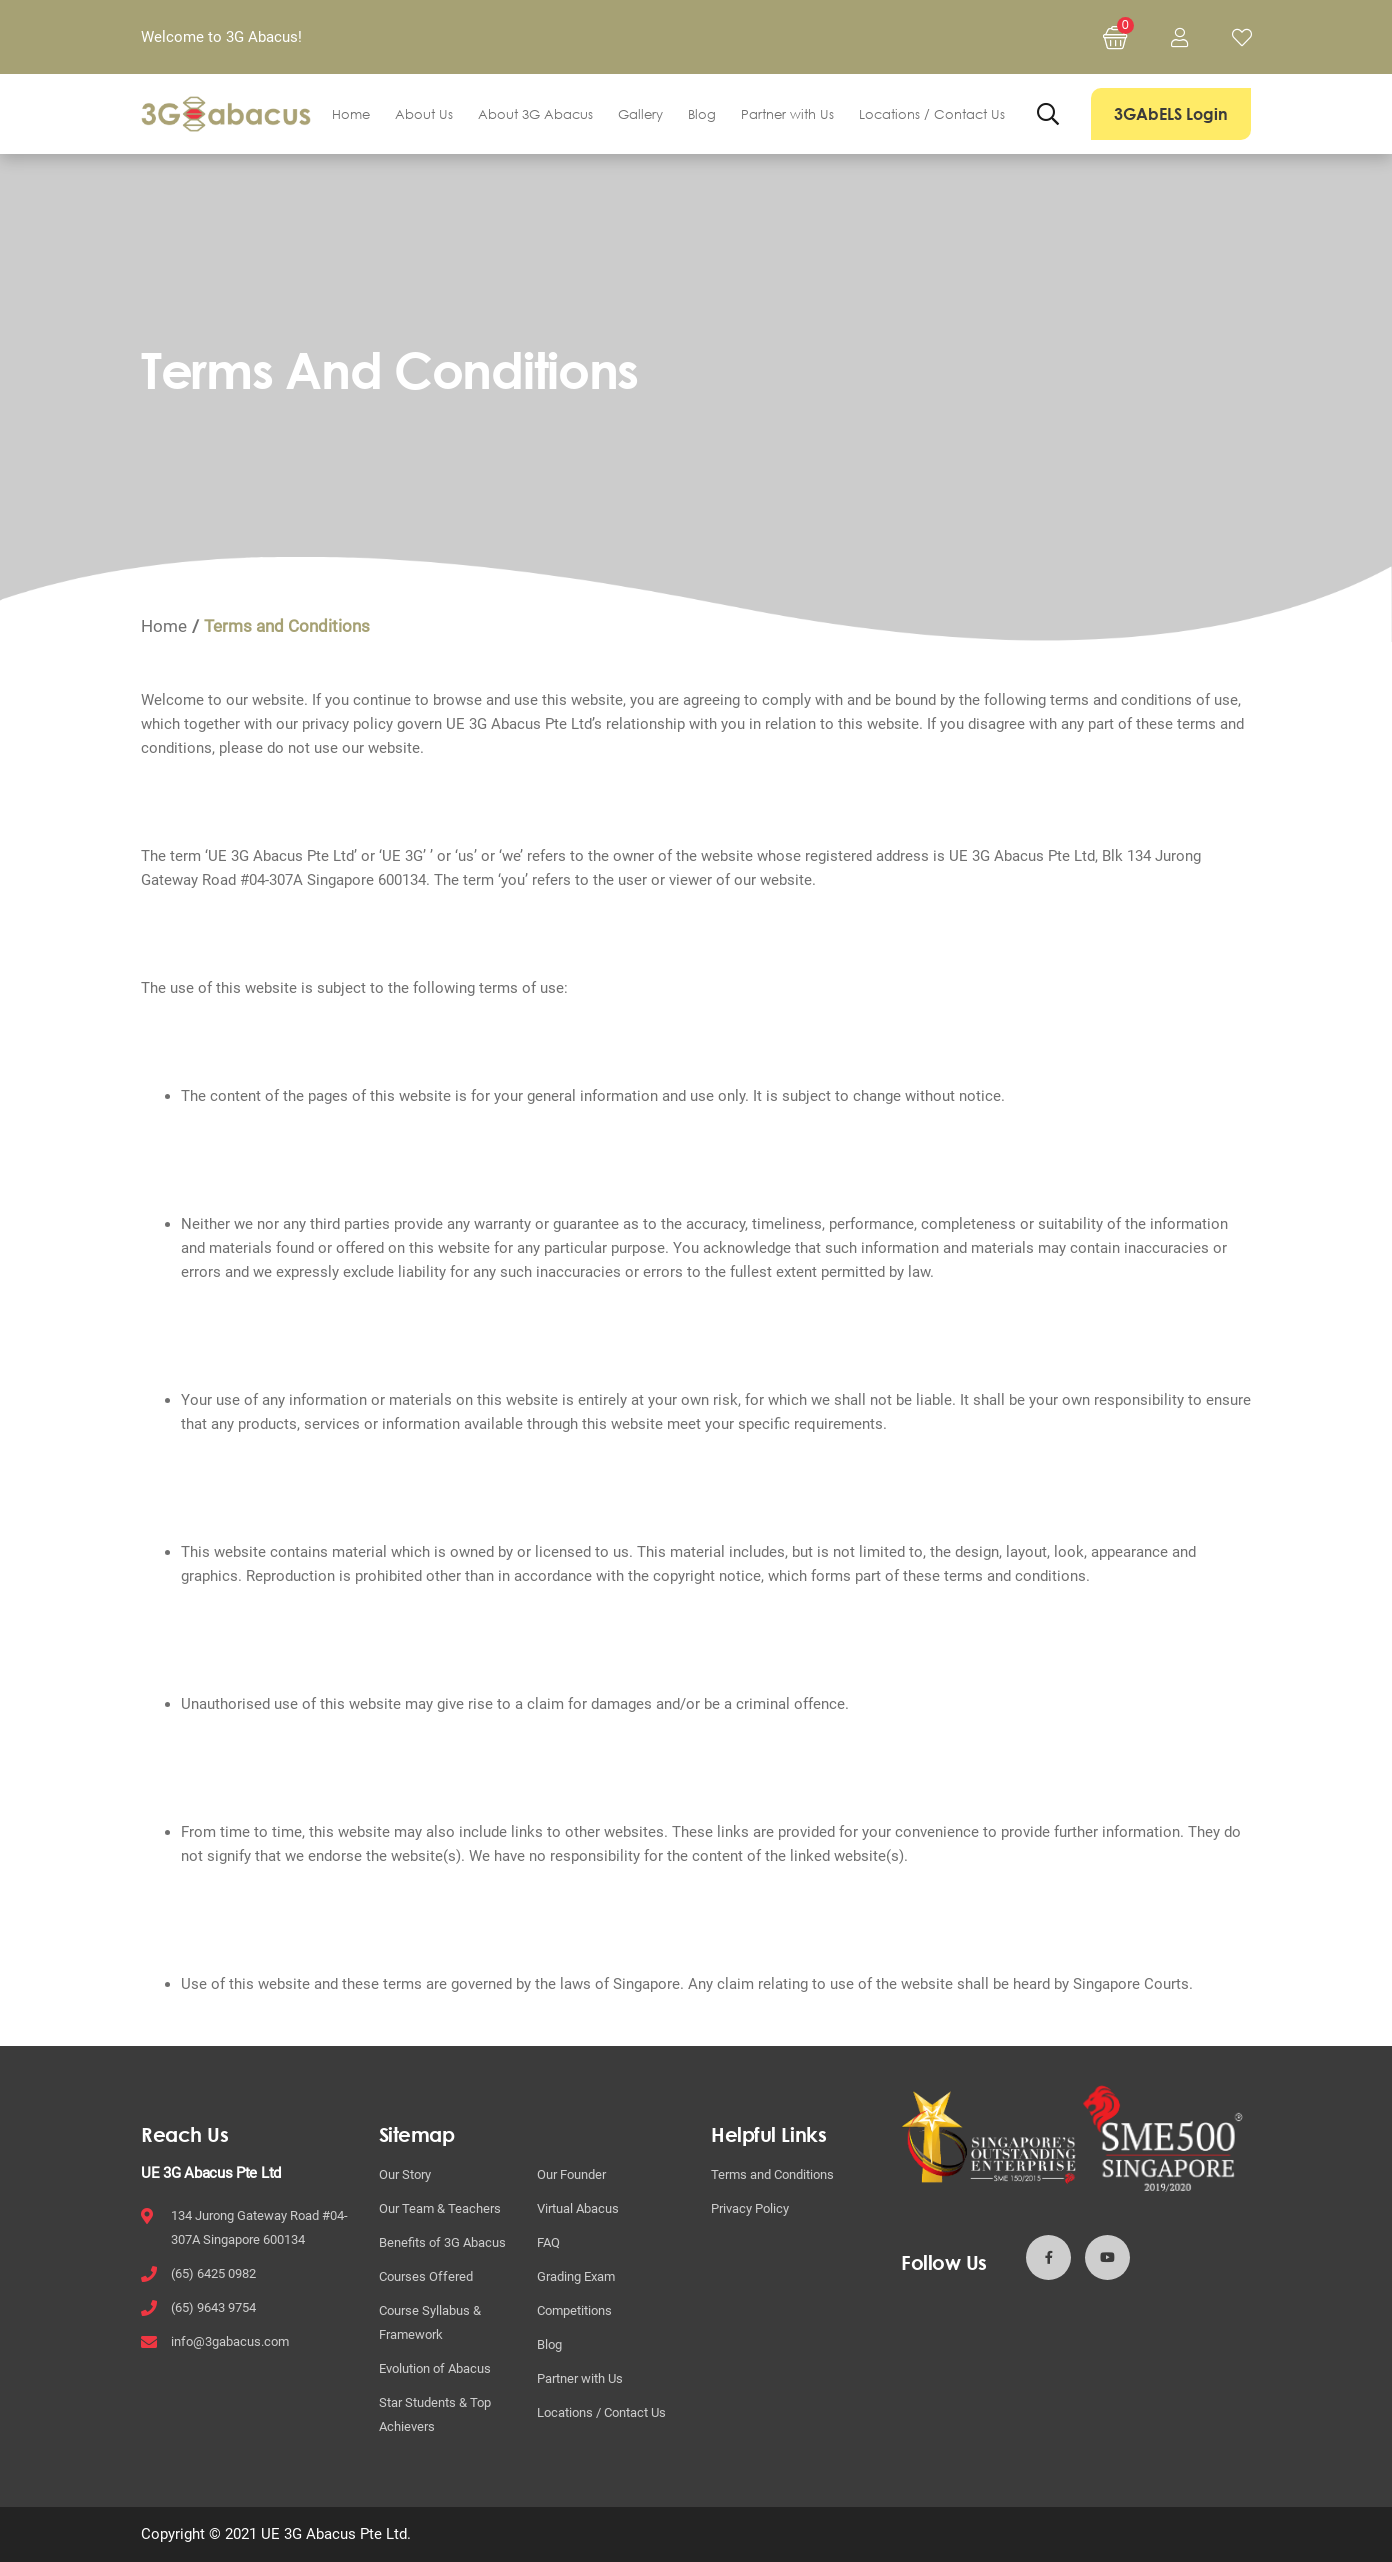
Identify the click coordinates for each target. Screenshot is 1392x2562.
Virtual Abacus (578, 2208)
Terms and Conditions (772, 2174)
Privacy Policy (750, 2208)
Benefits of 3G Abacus (442, 2242)
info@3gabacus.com (230, 2341)
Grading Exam (576, 2276)
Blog (702, 114)
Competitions (574, 2310)
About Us (424, 114)
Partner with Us (787, 114)
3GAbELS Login (1171, 114)
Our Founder (571, 2174)
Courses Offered (426, 2276)
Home (351, 114)
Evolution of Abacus (435, 2368)
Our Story (405, 2174)
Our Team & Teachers (440, 2208)
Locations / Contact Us (932, 114)
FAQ (548, 2242)
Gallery (640, 114)
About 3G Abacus (535, 114)
